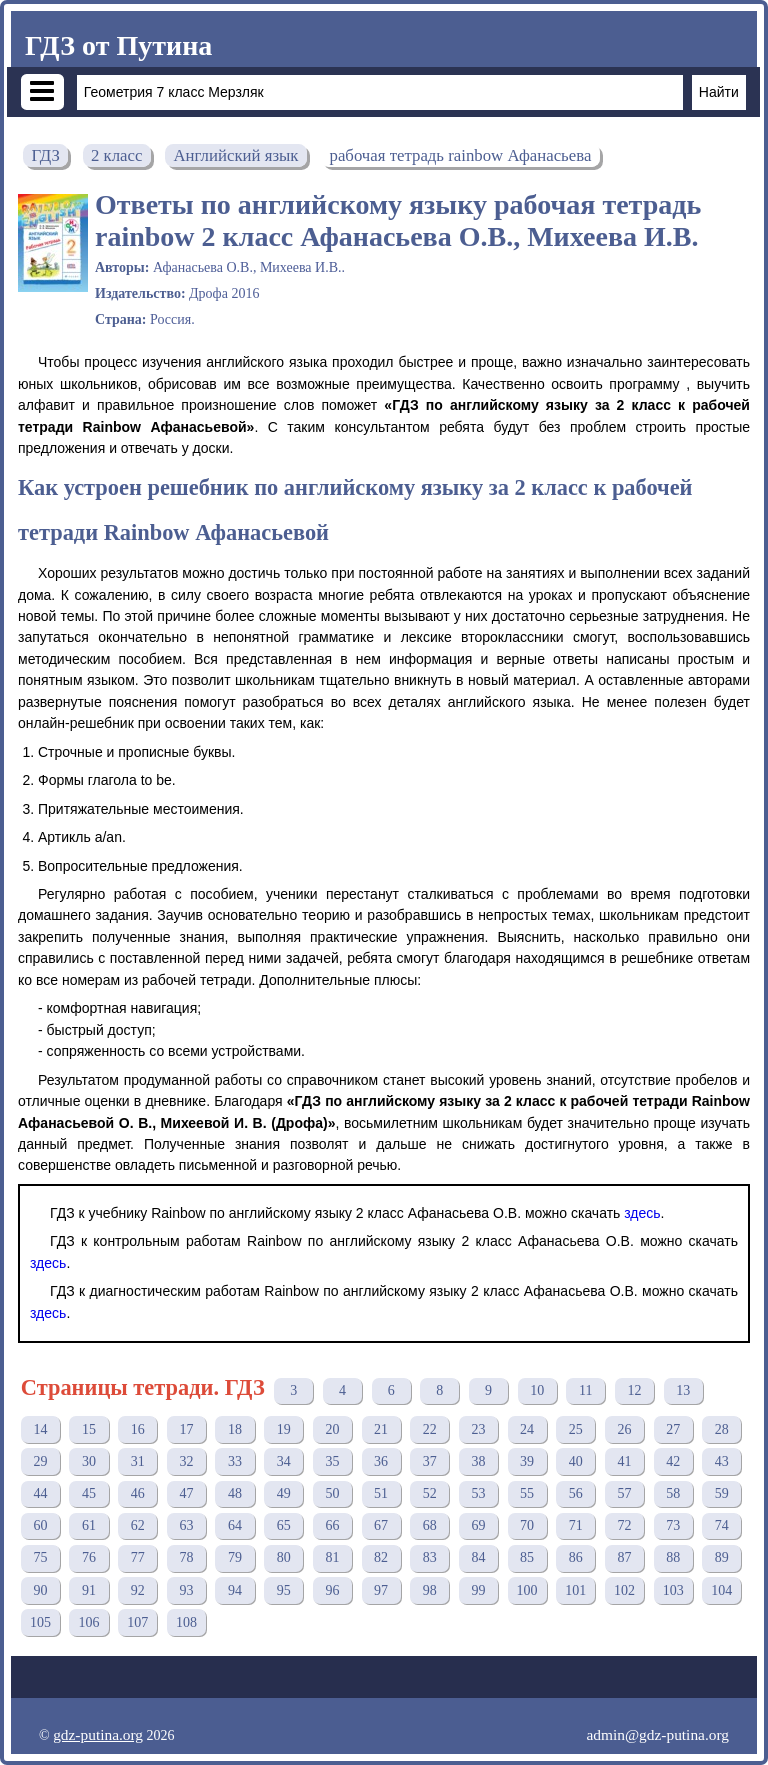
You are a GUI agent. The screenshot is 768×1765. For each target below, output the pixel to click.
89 (722, 1557)
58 (673, 1493)
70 (527, 1525)
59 (722, 1493)
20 (332, 1429)
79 (235, 1557)
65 (284, 1525)
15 (89, 1429)
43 (722, 1461)
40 (576, 1461)
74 (722, 1525)
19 (284, 1429)
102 (624, 1590)
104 (721, 1590)
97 (381, 1590)
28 (722, 1429)
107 (137, 1622)
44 (40, 1493)
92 (138, 1590)
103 (673, 1590)
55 (527, 1493)
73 (673, 1525)
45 (89, 1493)
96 (332, 1590)
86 (576, 1557)
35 (332, 1461)
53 (478, 1493)
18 (235, 1429)
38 (478, 1461)
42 (673, 1461)
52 (430, 1493)
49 (284, 1493)
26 (624, 1429)
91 (89, 1590)
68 (430, 1525)
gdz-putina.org (98, 1734)
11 (585, 1390)
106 (89, 1622)
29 (40, 1461)
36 (381, 1461)
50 (332, 1493)
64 (235, 1525)
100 (527, 1590)
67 (381, 1525)
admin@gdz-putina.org (657, 1734)
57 (624, 1493)
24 (527, 1429)
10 (537, 1390)
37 (430, 1461)
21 (381, 1429)
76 (89, 1557)
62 (138, 1525)
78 (186, 1557)
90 (40, 1590)
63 (186, 1525)
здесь (642, 1213)
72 (624, 1525)
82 (381, 1557)
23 (478, 1429)
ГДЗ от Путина (118, 45)
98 (430, 1590)
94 (235, 1590)
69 (478, 1525)
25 (576, 1429)
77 (138, 1557)
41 (624, 1461)
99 (478, 1590)
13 (683, 1390)
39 (527, 1461)
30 (89, 1461)
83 (430, 1557)
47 (186, 1493)
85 (527, 1557)
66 (332, 1525)
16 (138, 1429)
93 (186, 1590)
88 (673, 1557)
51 (381, 1493)
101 (575, 1590)
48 (235, 1493)
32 (186, 1461)
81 (332, 1557)
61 (89, 1525)
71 (576, 1525)
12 (635, 1390)
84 (478, 1557)
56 (576, 1493)
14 (40, 1429)
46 (138, 1493)
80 (284, 1557)
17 (186, 1429)
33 (235, 1461)
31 (138, 1461)
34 (284, 1461)
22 (430, 1429)
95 (284, 1590)
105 (40, 1622)
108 (186, 1622)
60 (40, 1525)
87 (624, 1557)
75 (40, 1557)
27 (673, 1429)
